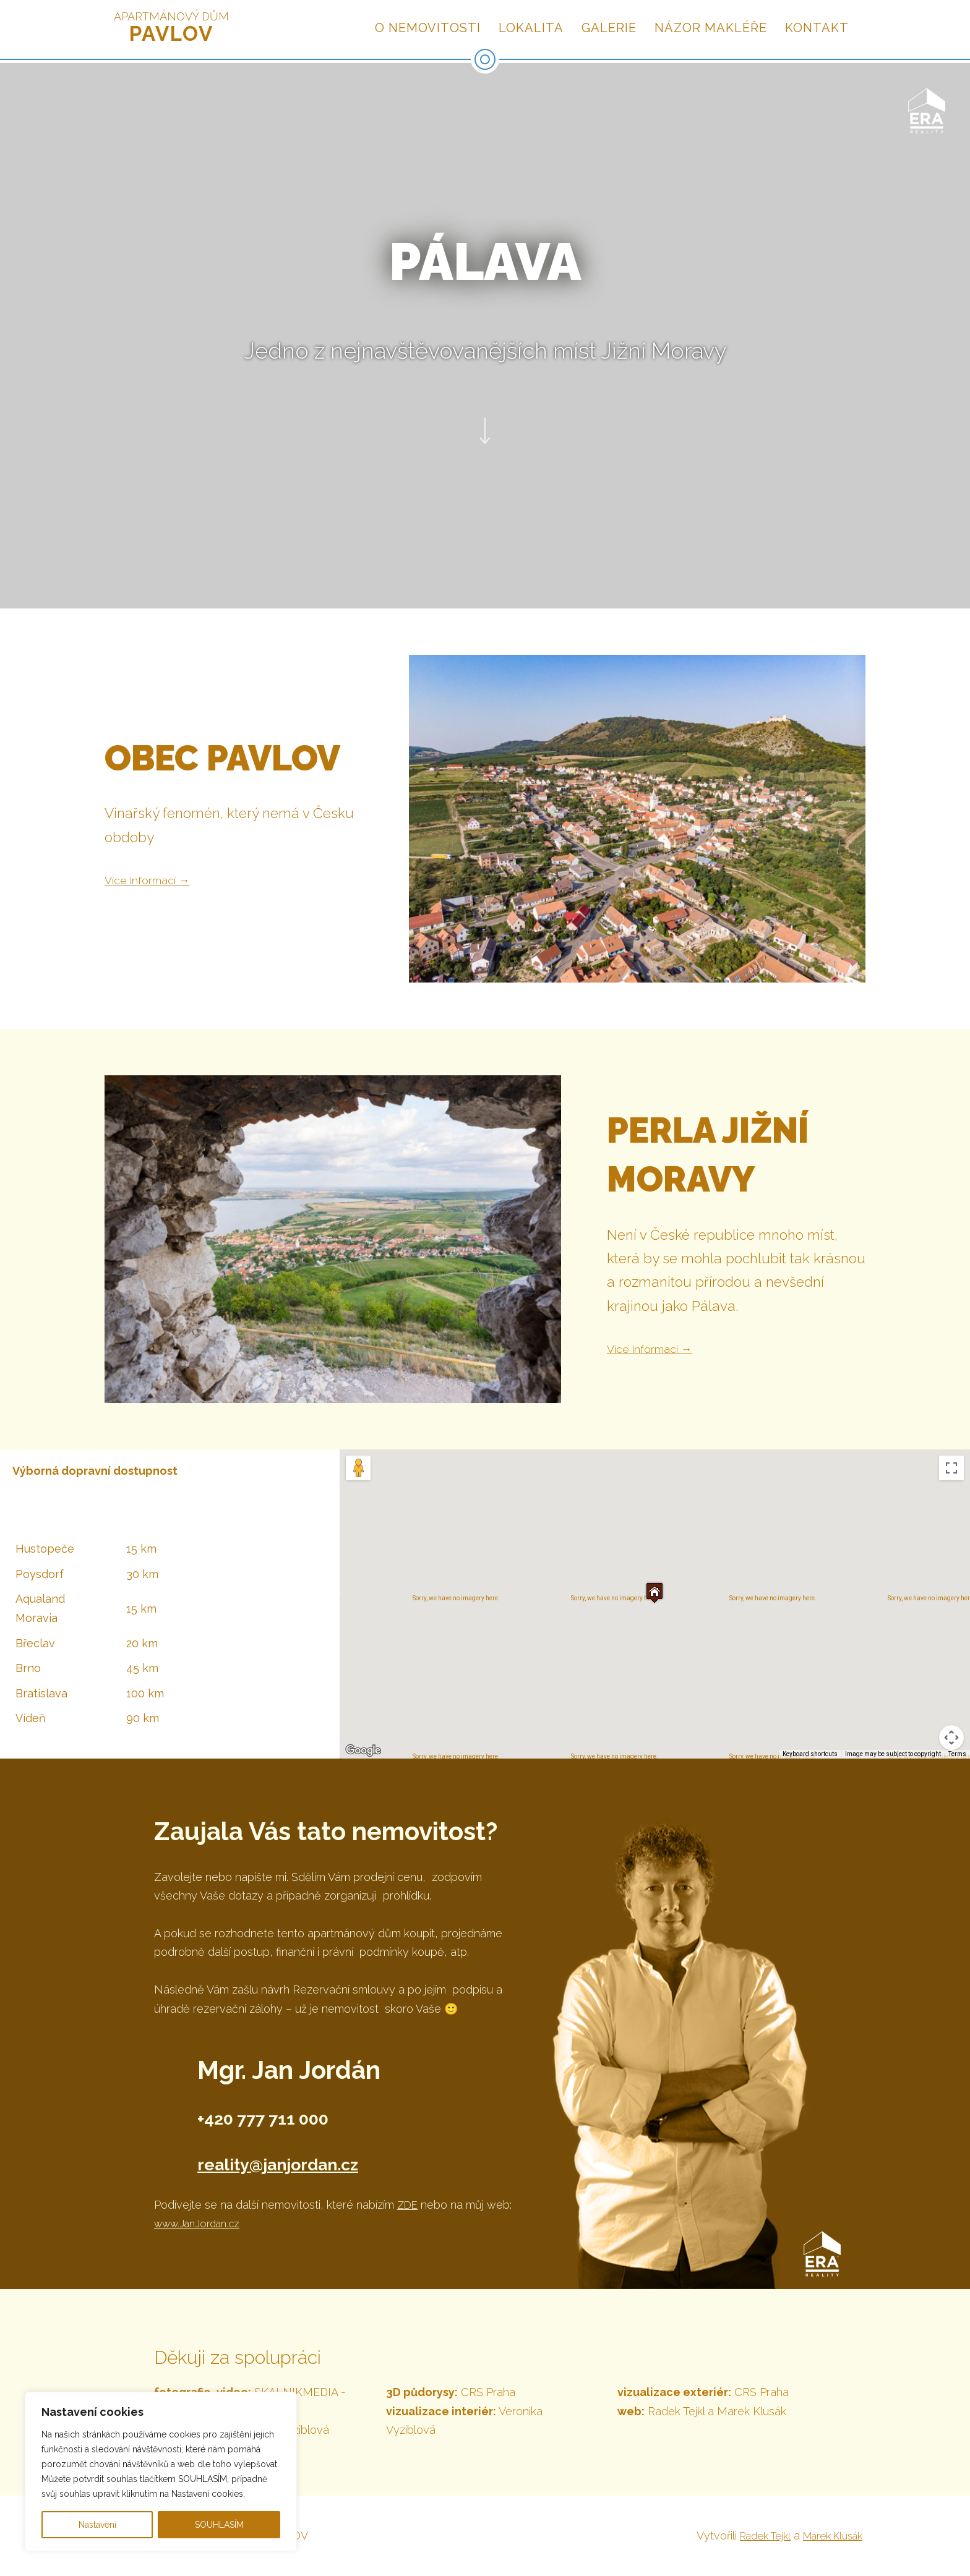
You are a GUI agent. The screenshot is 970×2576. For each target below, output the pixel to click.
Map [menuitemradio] (403, 1468)
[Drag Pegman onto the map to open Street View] (358, 1468)
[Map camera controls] (951, 1737)
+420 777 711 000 (298, 2115)
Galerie (609, 27)
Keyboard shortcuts (810, 1754)
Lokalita (531, 27)
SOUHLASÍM (219, 2525)
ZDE (408, 2204)
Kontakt (817, 27)
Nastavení (97, 2525)
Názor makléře (711, 27)
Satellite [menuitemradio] (456, 1468)
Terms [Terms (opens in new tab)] (957, 1754)
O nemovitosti (428, 27)
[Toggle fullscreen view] (951, 1468)
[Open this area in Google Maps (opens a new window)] (363, 1750)
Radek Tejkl (752, 2535)
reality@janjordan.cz (317, 2161)
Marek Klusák (827, 2535)
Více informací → (159, 879)
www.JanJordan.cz (201, 2223)
